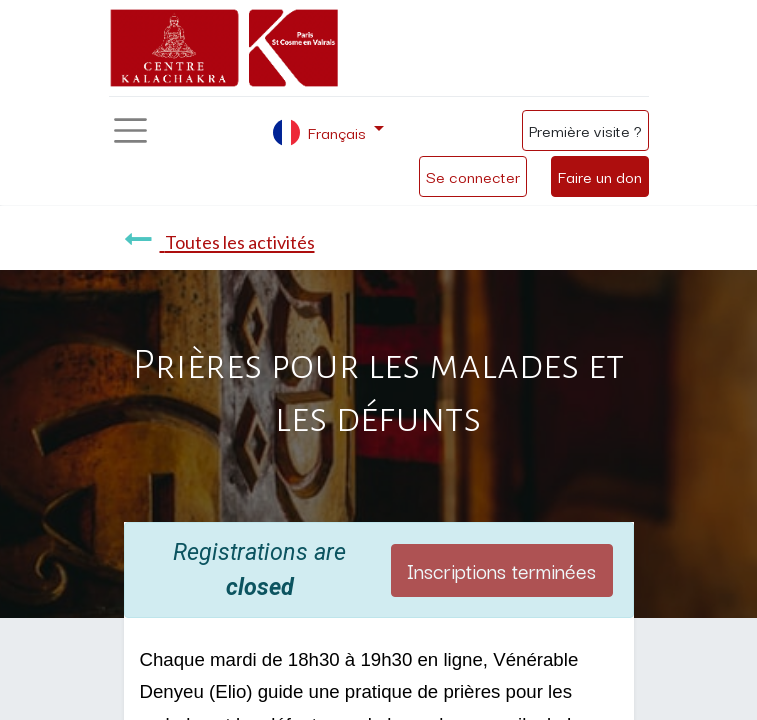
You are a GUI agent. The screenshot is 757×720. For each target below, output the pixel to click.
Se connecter (473, 176)
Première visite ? (585, 130)
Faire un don (600, 176)
